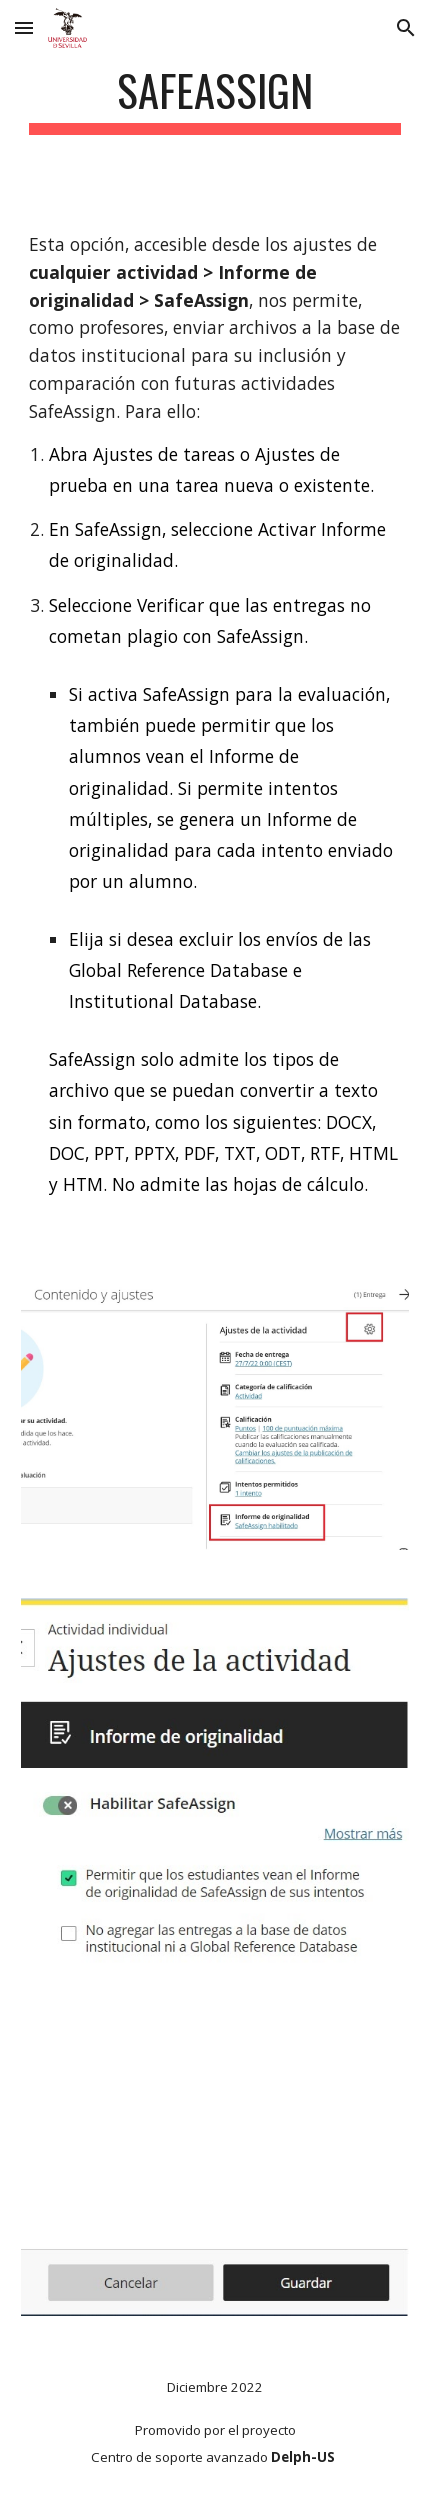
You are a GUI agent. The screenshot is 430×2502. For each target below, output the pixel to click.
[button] (24, 27)
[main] (215, 99)
